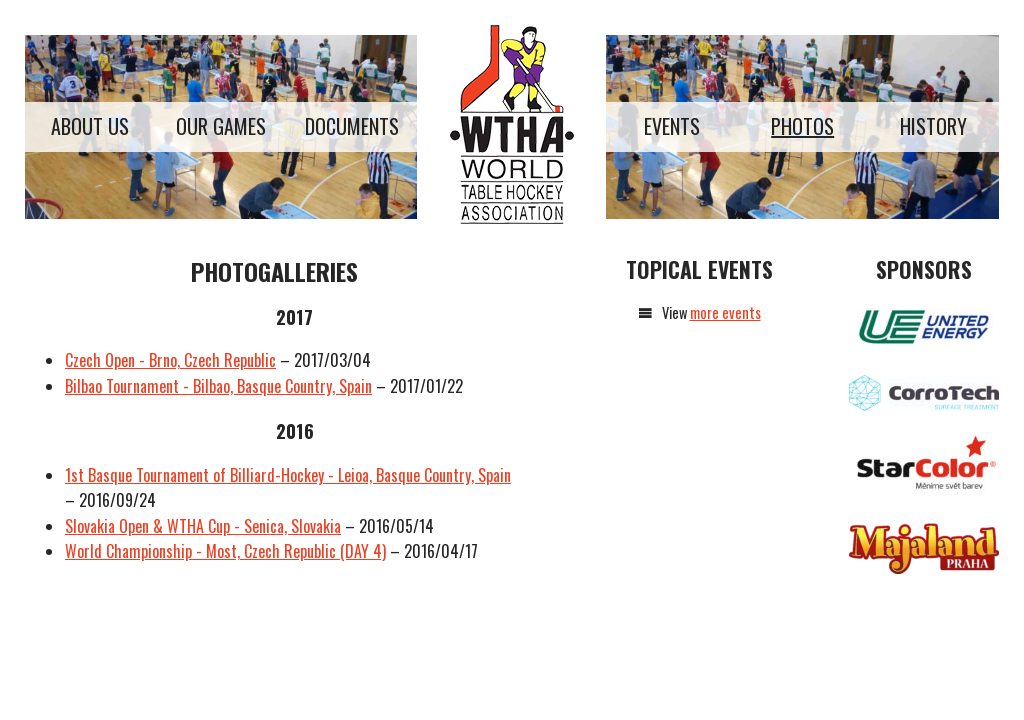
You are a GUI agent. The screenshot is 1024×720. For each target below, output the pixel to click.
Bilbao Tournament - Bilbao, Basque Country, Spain (218, 386)
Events (672, 126)
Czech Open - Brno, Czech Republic (170, 360)
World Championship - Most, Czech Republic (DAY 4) (225, 551)
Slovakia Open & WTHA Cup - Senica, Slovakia (203, 526)
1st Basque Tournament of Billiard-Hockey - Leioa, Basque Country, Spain (288, 475)
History (933, 126)
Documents (352, 126)
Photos (802, 126)
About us (90, 126)
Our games (221, 126)
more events (725, 312)
